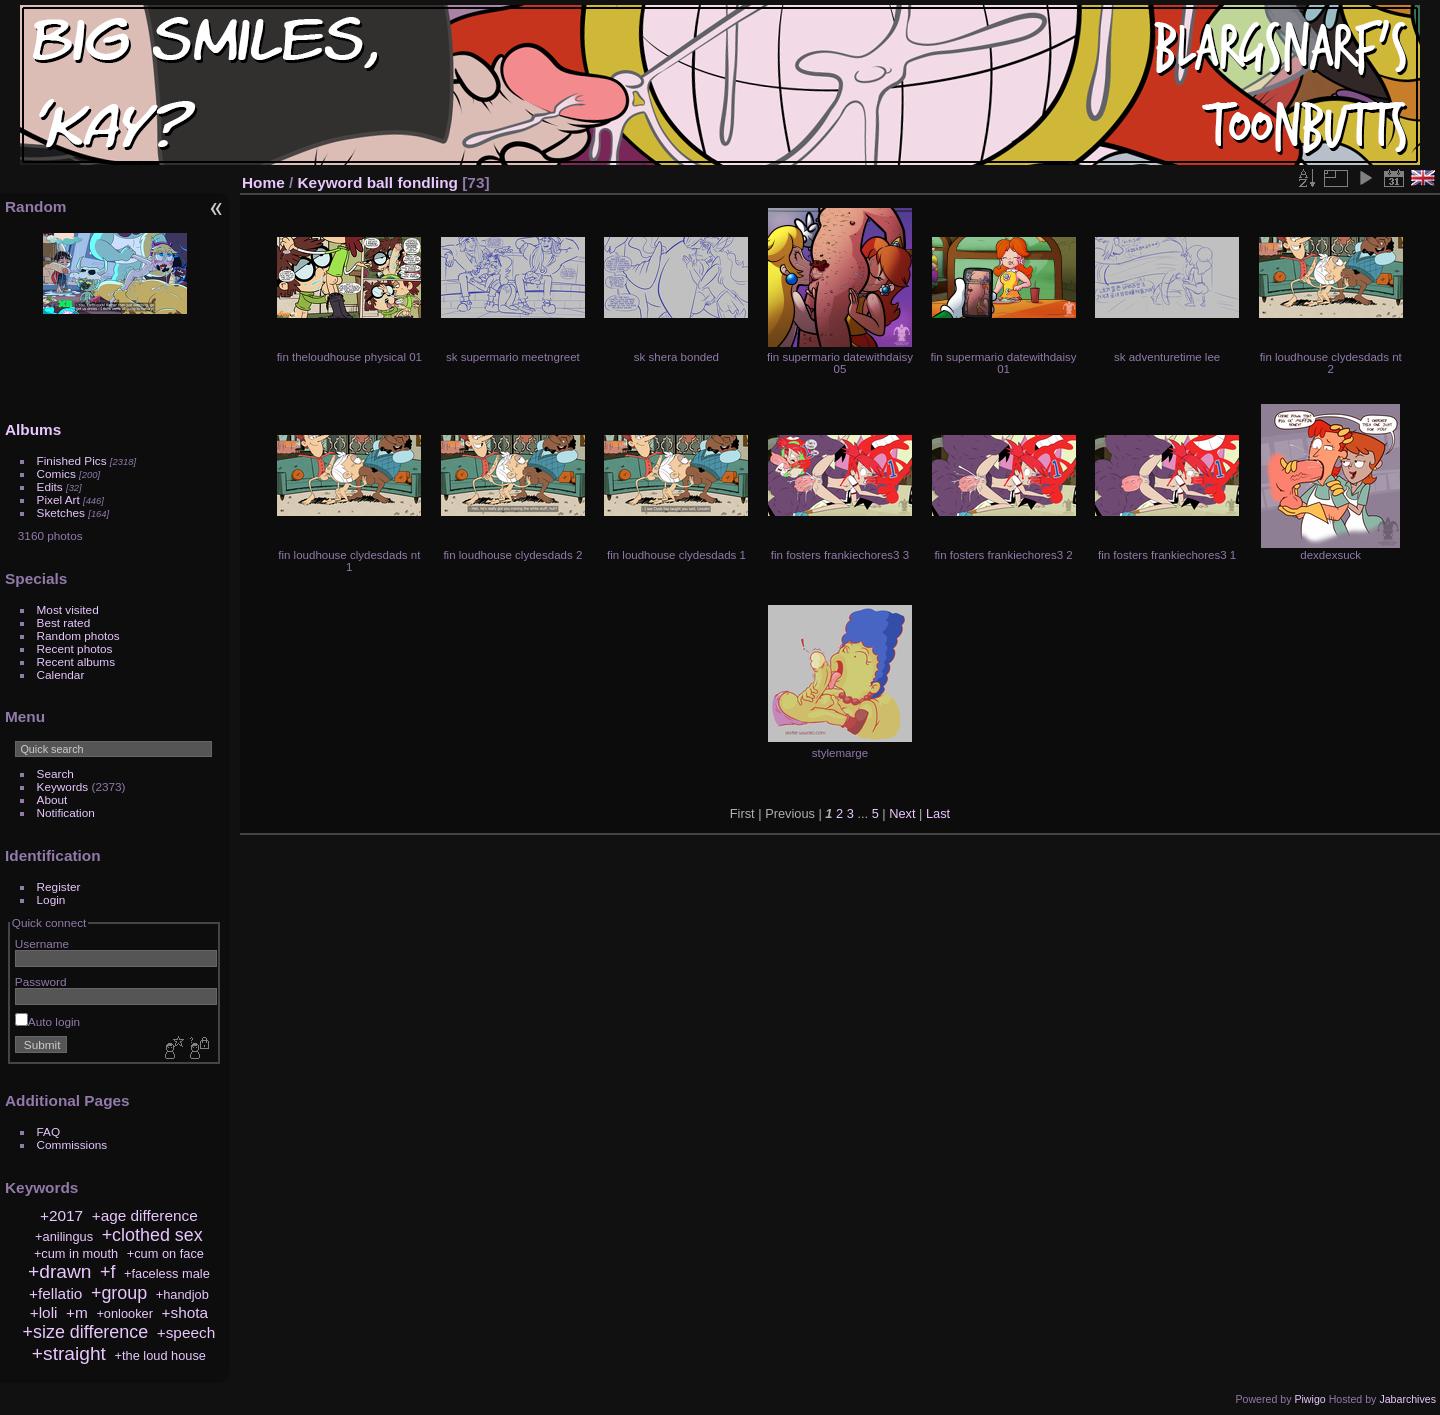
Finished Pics (72, 460)
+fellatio (55, 1293)
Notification (66, 812)
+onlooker (124, 1313)
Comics (56, 473)
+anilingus (64, 1236)
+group (119, 1293)
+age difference (145, 1215)
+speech (186, 1332)
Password (41, 981)
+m (77, 1312)
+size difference (86, 1332)
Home (263, 182)
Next (902, 813)
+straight (69, 1353)
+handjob (182, 1294)
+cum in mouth (76, 1253)
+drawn (59, 1271)
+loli (44, 1312)
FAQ (49, 1131)
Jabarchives (1407, 1399)
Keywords (63, 786)
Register (59, 886)
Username (42, 943)
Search (55, 773)
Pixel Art (58, 499)
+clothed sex (152, 1235)
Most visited (68, 609)
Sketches (61, 512)
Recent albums (76, 661)
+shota (185, 1312)
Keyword (330, 182)
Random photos (78, 635)
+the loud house (160, 1355)
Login (51, 899)
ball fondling (412, 182)
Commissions (72, 1144)
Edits (50, 486)
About (52, 799)
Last (938, 813)
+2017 (61, 1215)
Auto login (47, 1021)
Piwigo (1309, 1399)
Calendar (61, 674)
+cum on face (165, 1253)
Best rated (64, 622)
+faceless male (167, 1273)
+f (107, 1272)
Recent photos (75, 648)
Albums (33, 429)
